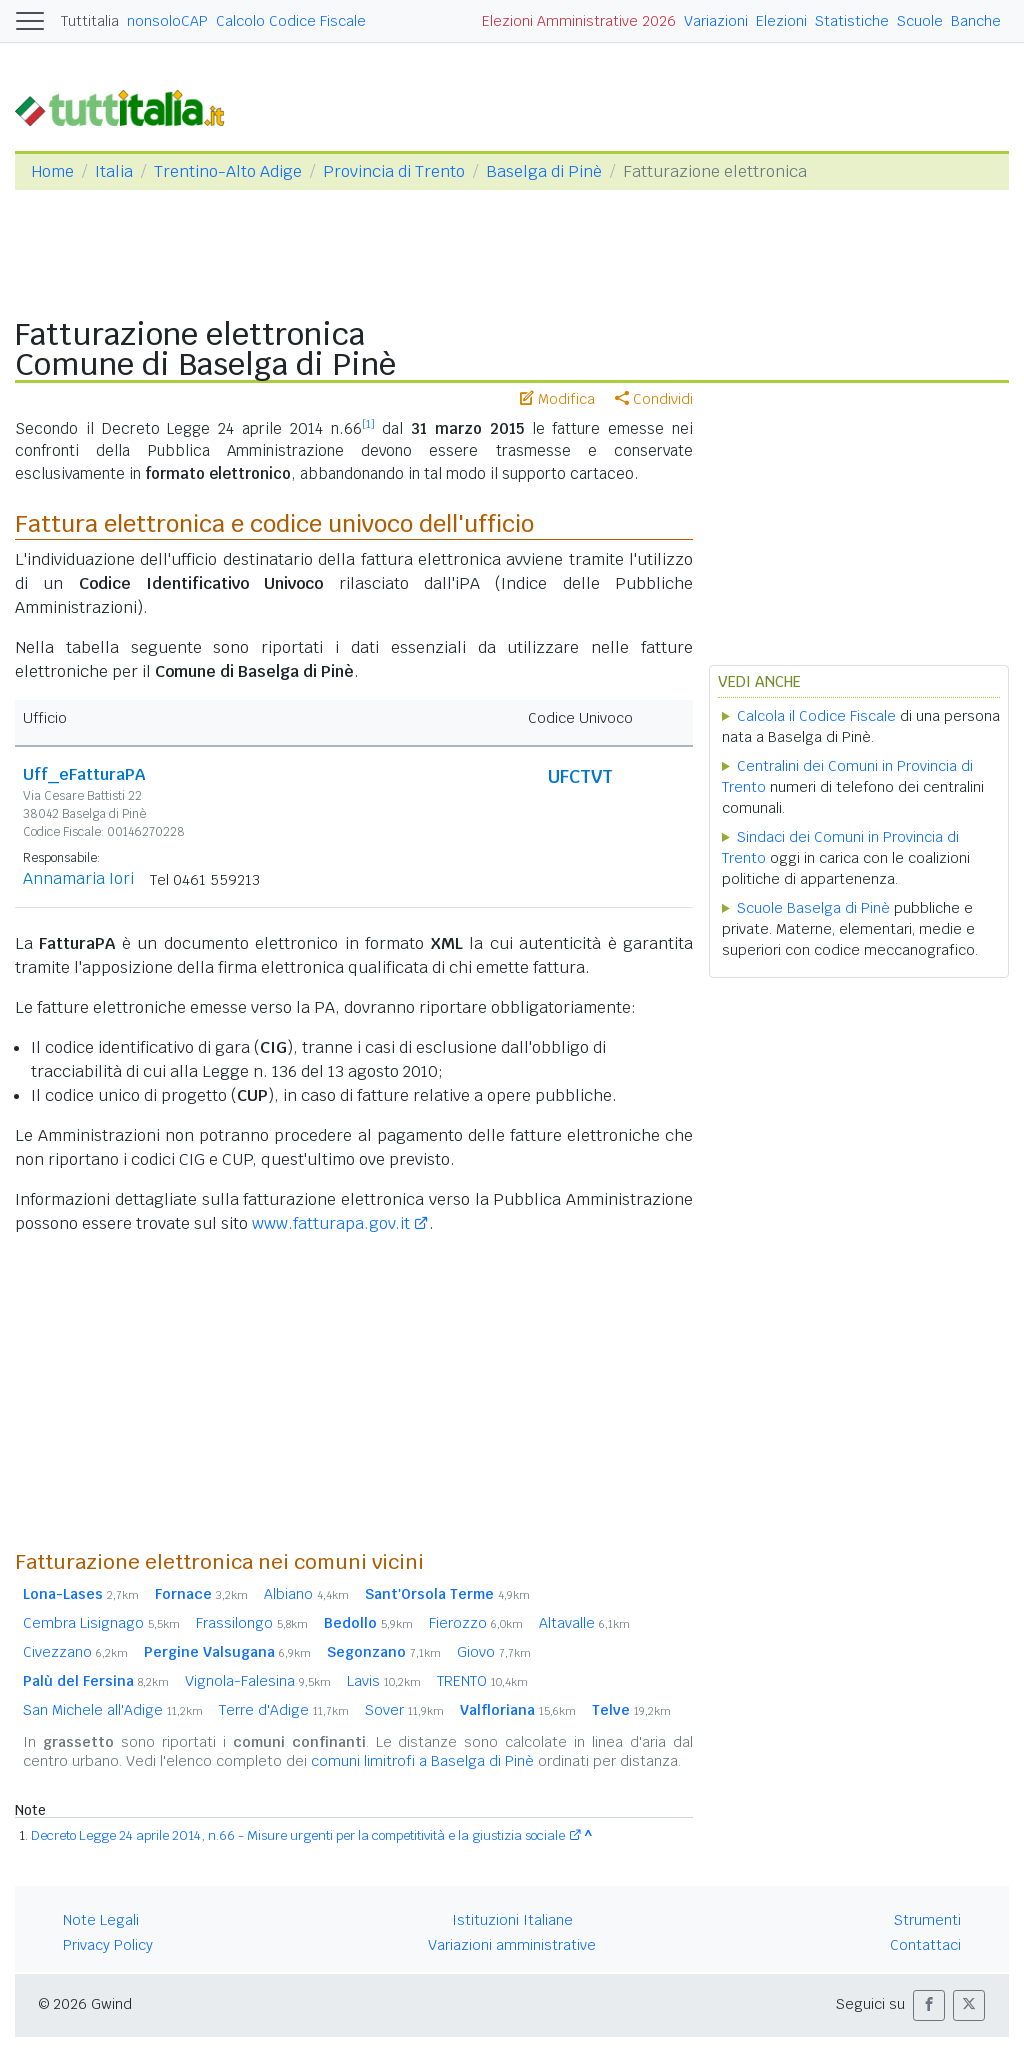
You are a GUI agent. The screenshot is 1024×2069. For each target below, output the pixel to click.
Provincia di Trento (394, 171)
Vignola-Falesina (258, 1681)
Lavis (384, 1681)
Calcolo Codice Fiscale (291, 21)
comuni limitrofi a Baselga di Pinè (422, 1761)
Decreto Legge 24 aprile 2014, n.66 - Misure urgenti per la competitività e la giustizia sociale (298, 1835)
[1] (368, 424)
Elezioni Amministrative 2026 (579, 21)
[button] (929, 2005)
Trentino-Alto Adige (228, 171)
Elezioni (781, 21)
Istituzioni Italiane (512, 1920)
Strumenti (927, 1920)
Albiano (306, 1594)
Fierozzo (476, 1623)
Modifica (557, 399)
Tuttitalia (90, 21)
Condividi (654, 399)
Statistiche (852, 21)
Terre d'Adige (284, 1710)
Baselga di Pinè (544, 171)
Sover (404, 1710)
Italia (114, 171)
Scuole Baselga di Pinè (813, 908)
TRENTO (482, 1681)
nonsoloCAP (167, 21)
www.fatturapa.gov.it (331, 1223)
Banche (976, 21)
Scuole (920, 21)
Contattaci (925, 1945)
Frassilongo (252, 1623)
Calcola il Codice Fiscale (816, 716)
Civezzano (75, 1652)
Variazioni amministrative (512, 1945)
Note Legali (101, 1920)
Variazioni (716, 21)
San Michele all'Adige (113, 1710)
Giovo (494, 1652)
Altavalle (584, 1623)
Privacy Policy (108, 1945)
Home (52, 171)
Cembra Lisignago (101, 1623)
